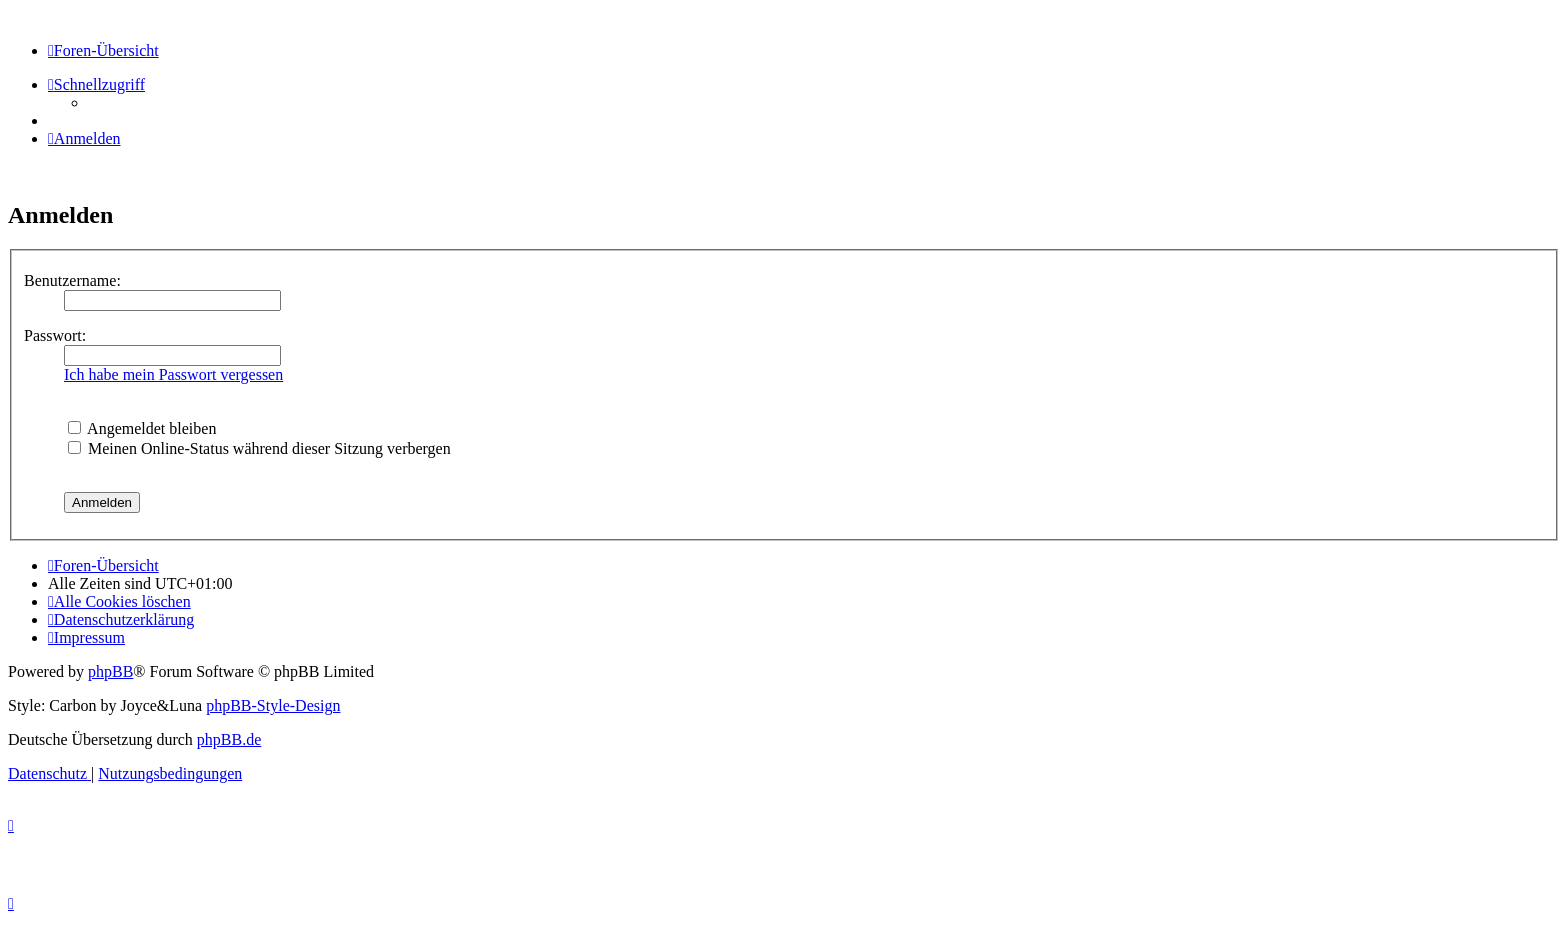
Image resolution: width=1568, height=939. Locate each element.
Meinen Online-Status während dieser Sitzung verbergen (259, 448)
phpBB (110, 671)
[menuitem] (84, 138)
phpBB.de (229, 739)
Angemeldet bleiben (142, 428)
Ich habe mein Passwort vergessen (173, 374)
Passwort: (55, 335)
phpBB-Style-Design (273, 705)
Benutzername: (72, 280)
